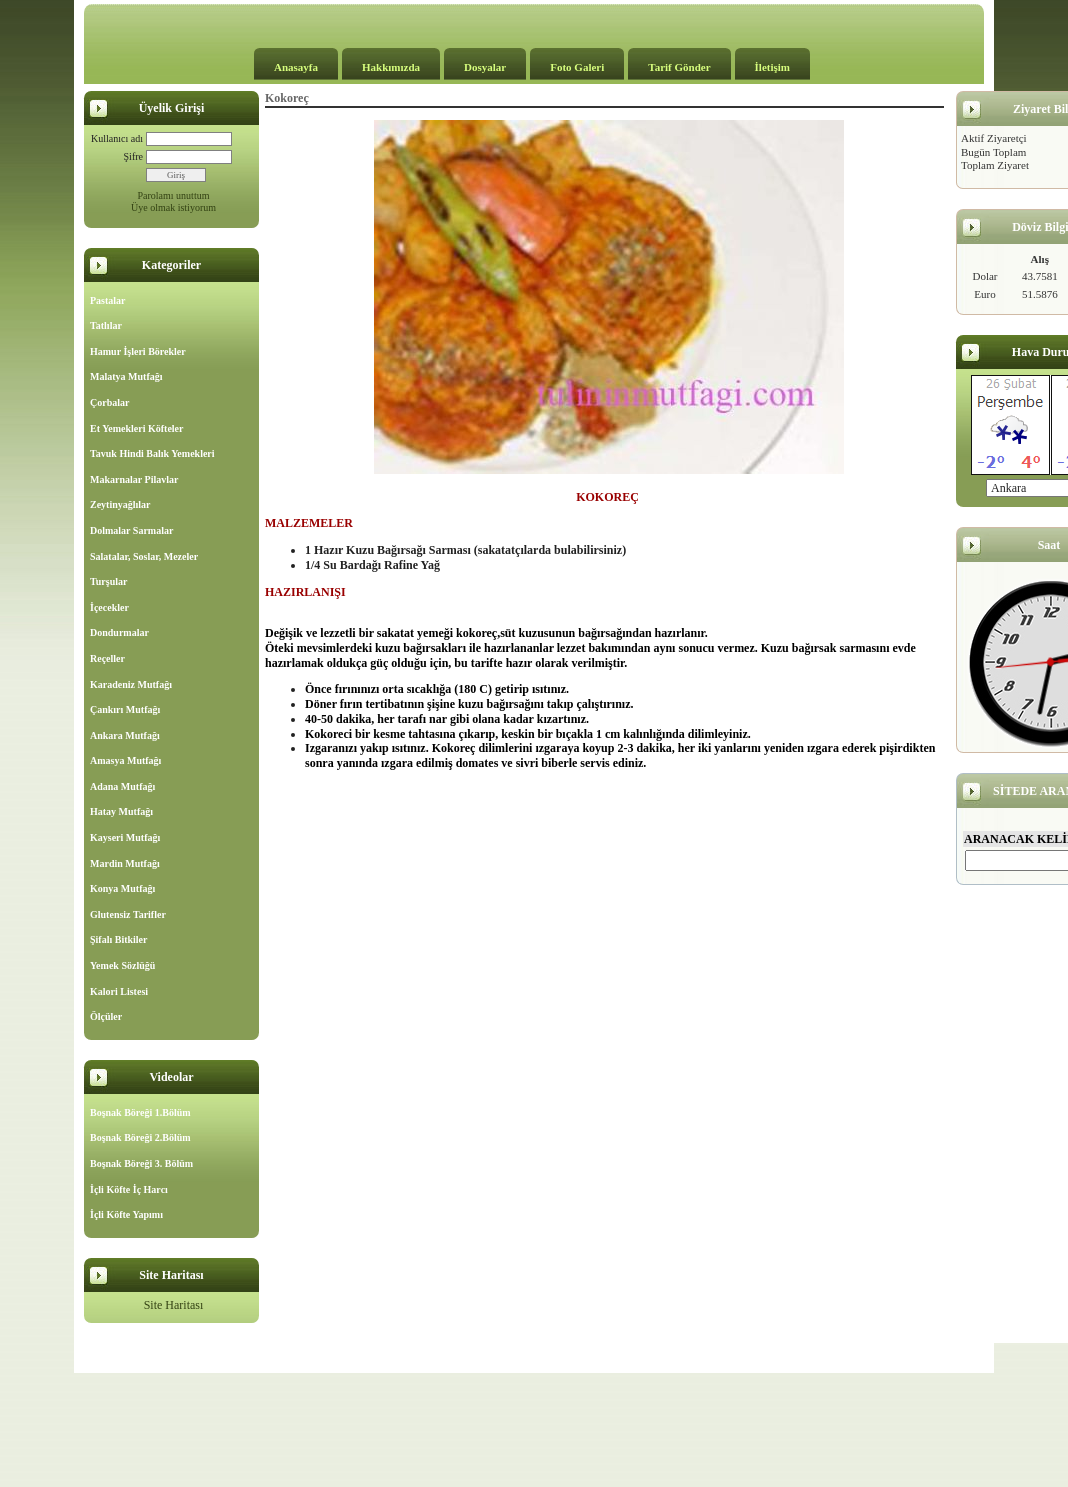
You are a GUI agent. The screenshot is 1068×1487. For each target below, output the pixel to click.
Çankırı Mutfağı (125, 709)
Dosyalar (485, 67)
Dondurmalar (119, 632)
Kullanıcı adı (117, 138)
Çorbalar (109, 402)
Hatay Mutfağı (121, 811)
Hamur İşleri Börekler (138, 351)
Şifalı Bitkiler (119, 939)
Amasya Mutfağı (125, 760)
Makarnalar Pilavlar (134, 479)
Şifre (133, 156)
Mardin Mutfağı (125, 863)
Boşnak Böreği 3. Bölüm (141, 1163)
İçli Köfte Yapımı (126, 1214)
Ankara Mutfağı (125, 735)
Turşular (108, 581)
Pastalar (108, 300)
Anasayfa (296, 67)
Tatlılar (106, 325)
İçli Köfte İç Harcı (129, 1189)
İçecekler (109, 607)
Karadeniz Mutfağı (131, 684)
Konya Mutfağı (122, 888)
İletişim (772, 67)
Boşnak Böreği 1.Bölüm (140, 1112)
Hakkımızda (391, 67)
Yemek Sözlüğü (122, 965)
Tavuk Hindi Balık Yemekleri (152, 453)
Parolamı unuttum (174, 195)
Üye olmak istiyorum (173, 207)
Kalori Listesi (119, 991)
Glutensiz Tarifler (128, 914)
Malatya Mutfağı (126, 376)
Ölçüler (106, 1016)
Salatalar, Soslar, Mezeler (144, 556)
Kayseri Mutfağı (125, 837)
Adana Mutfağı (122, 786)
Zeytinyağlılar (120, 504)
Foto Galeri (577, 67)
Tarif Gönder (679, 67)
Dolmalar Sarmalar (131, 530)
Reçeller (107, 658)
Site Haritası (174, 1305)
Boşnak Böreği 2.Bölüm (140, 1137)
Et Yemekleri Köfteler (136, 428)
